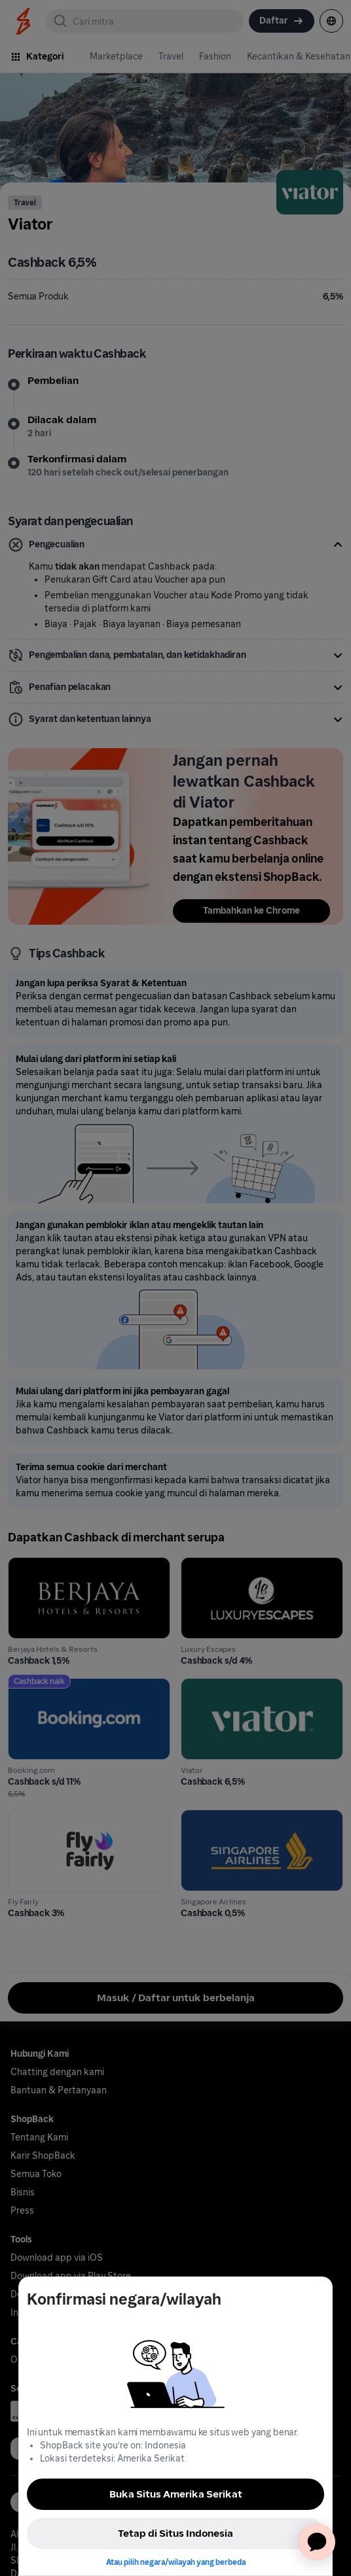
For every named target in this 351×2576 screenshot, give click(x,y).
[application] (317, 2542)
